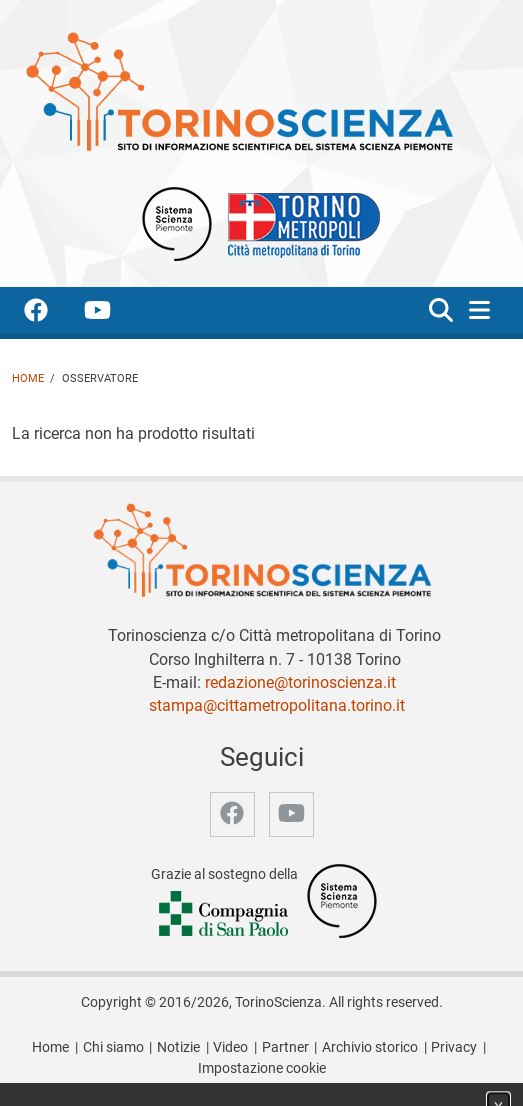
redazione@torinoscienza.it (300, 682)
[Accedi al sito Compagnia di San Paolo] (225, 915)
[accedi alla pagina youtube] (113, 313)
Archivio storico (370, 1047)
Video (230, 1047)
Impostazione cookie (262, 1068)
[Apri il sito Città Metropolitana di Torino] (299, 222)
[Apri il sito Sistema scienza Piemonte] (177, 222)
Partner (285, 1047)
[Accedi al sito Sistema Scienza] (342, 900)
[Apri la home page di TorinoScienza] (239, 90)
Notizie (178, 1047)
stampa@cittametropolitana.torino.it (277, 705)
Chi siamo (113, 1047)
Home (28, 378)
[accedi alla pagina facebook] (52, 313)
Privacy (454, 1047)
